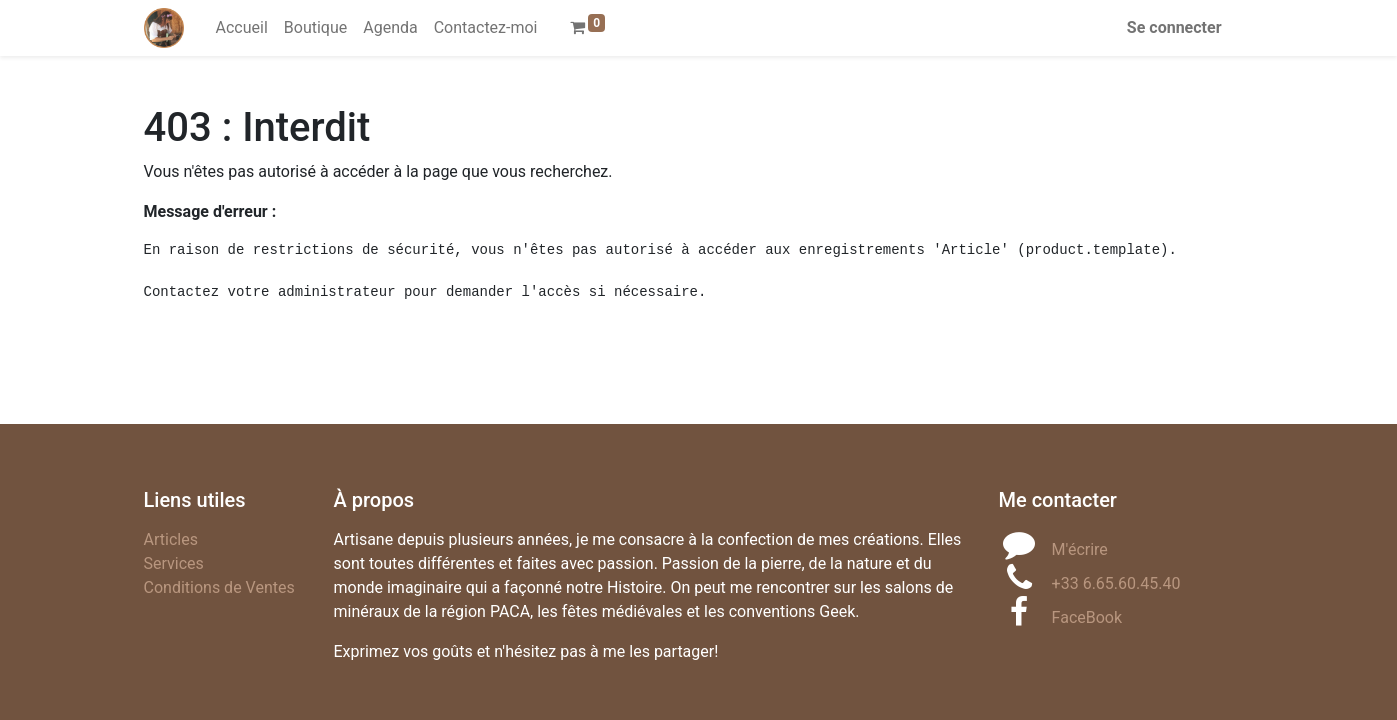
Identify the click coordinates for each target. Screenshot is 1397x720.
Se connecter (1174, 27)
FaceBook (1087, 617)
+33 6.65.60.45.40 (1116, 583)
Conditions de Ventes (219, 587)
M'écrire (1080, 549)
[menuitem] (242, 28)
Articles (171, 539)
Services (174, 563)
